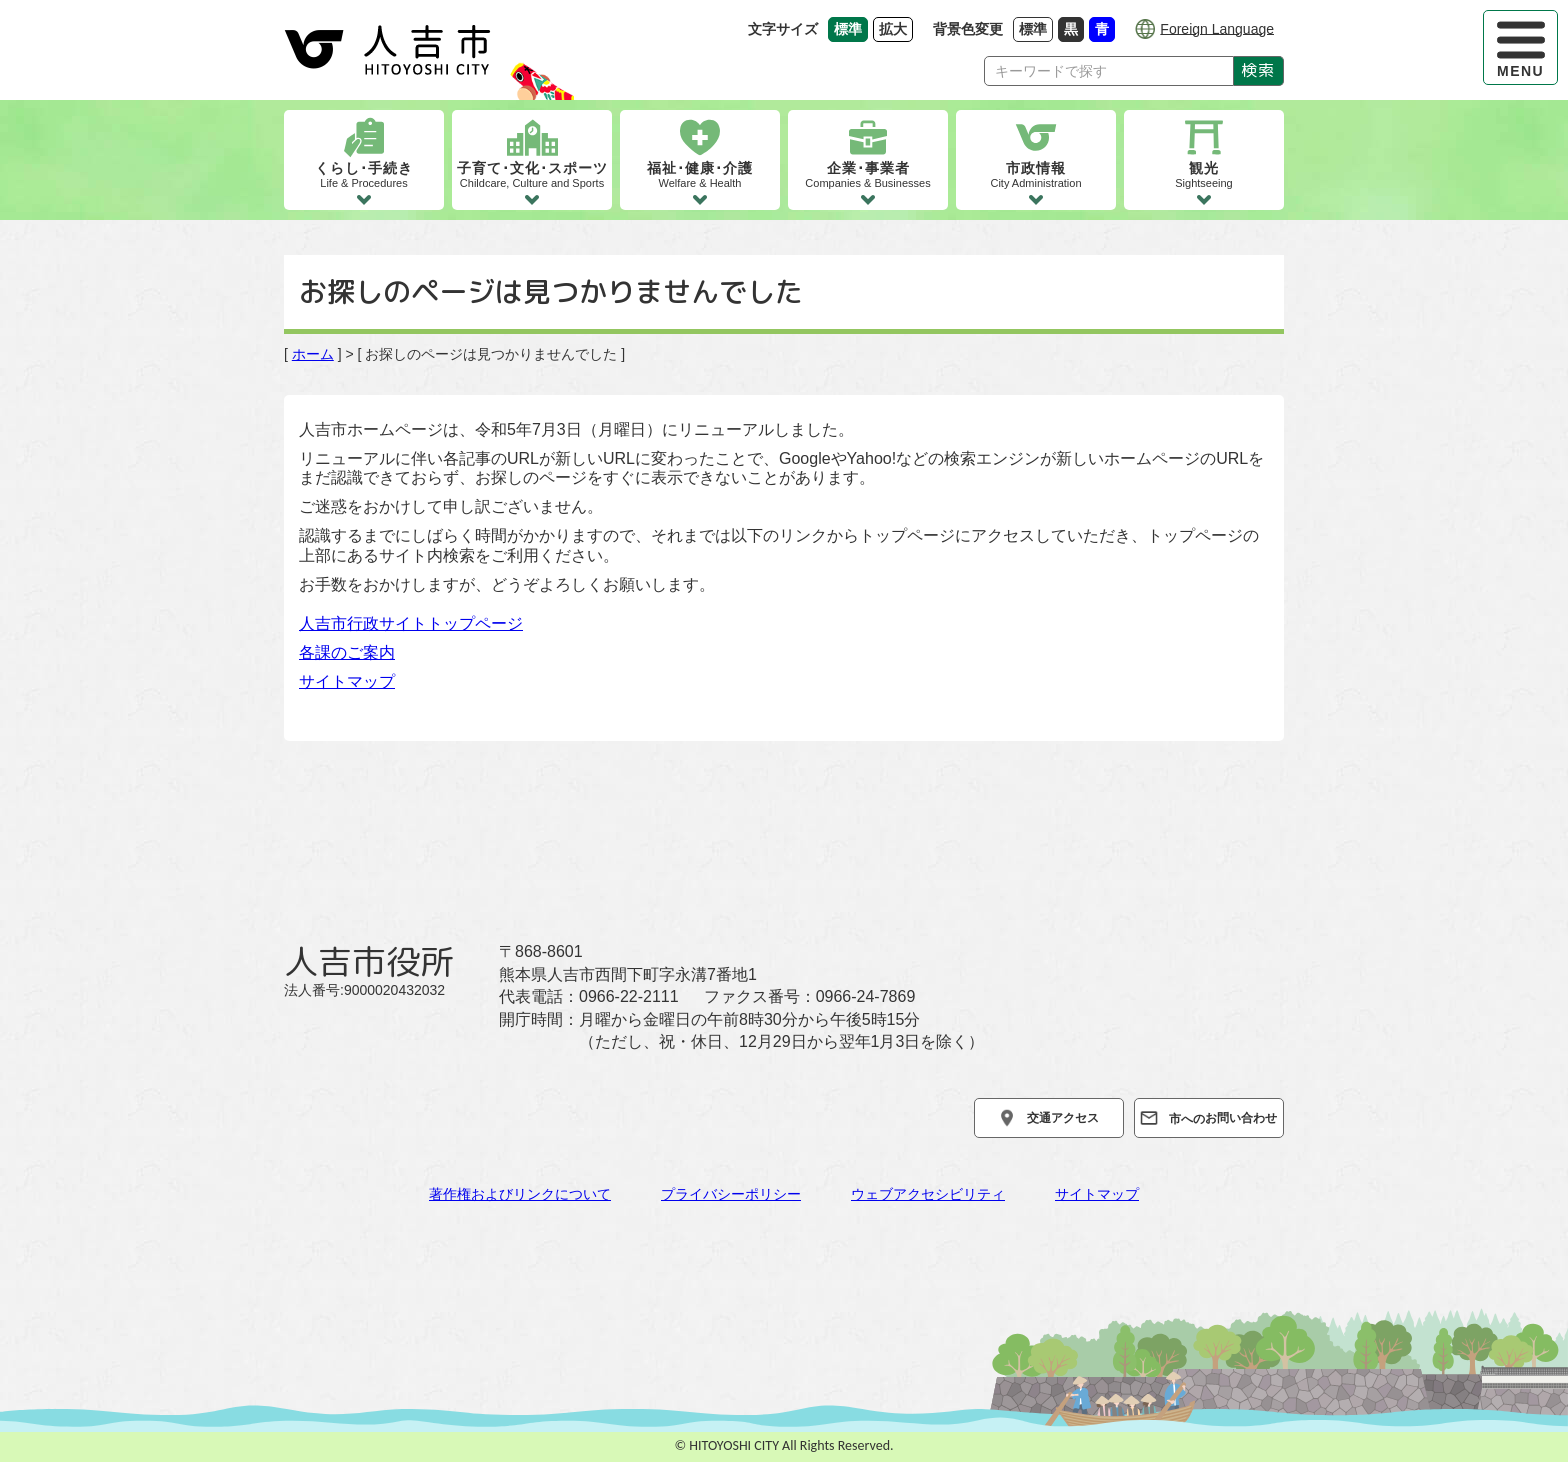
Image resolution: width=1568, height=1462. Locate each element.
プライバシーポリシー (731, 1194)
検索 (1258, 70)
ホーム (313, 354)
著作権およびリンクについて (520, 1194)
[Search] (1109, 71)
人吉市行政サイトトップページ (411, 623)
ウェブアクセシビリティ (928, 1194)
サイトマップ (347, 681)
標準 (1036, 28)
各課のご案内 (347, 652)
